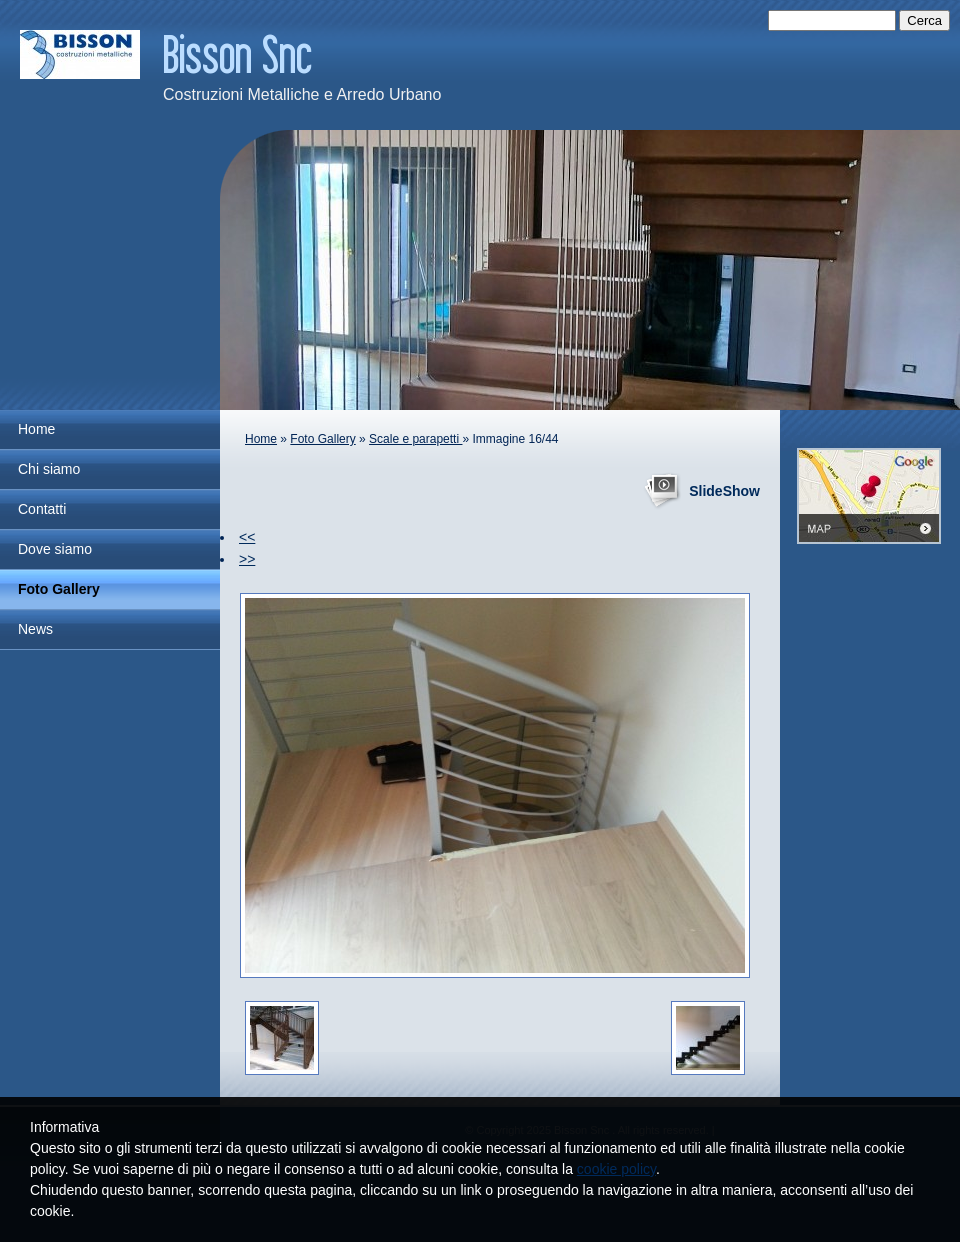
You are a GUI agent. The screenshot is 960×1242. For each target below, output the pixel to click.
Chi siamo (49, 469)
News (35, 629)
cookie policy (616, 1169)
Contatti (42, 509)
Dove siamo (55, 549)
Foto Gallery (59, 589)
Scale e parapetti (415, 439)
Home (36, 429)
